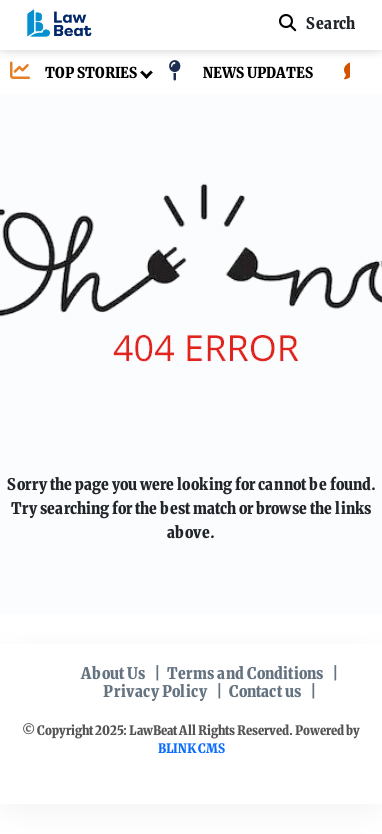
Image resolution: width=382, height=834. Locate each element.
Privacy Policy (155, 691)
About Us (113, 673)
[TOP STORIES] (68, 73)
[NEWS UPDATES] (235, 73)
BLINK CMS (191, 748)
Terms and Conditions (245, 673)
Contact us (265, 691)
